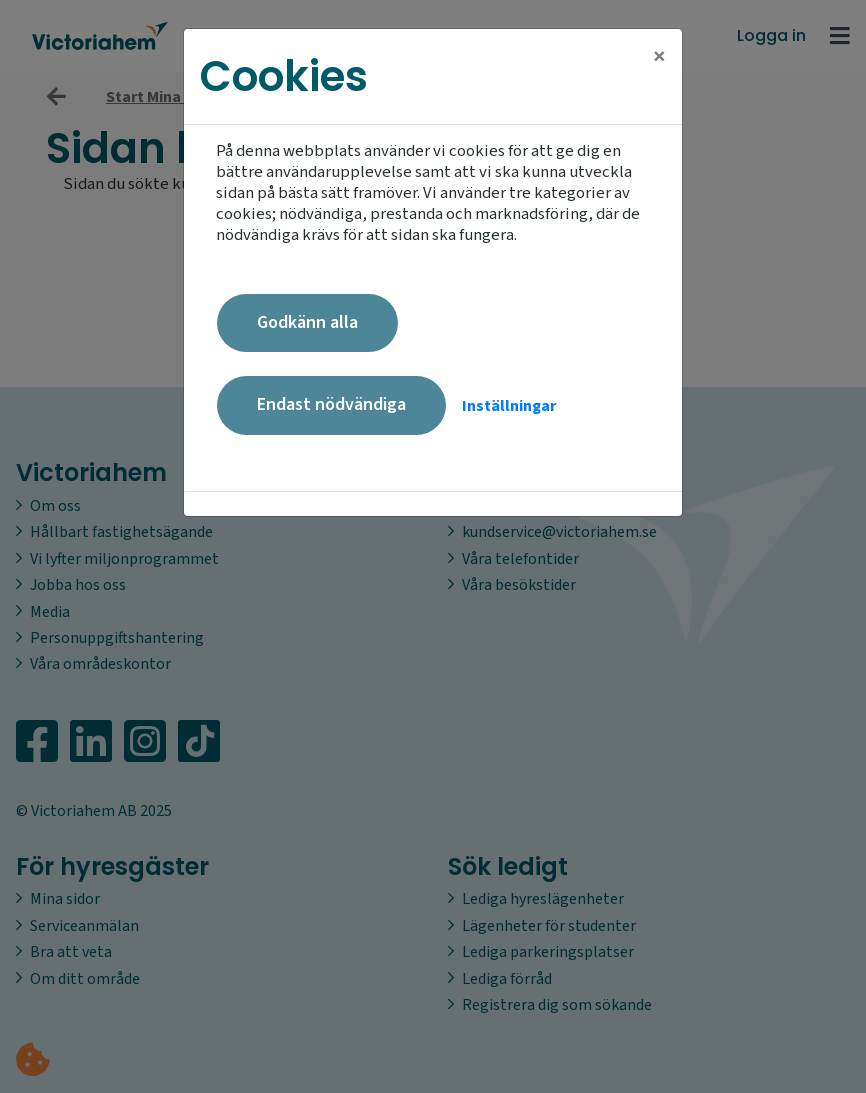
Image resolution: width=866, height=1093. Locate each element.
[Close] (659, 57)
